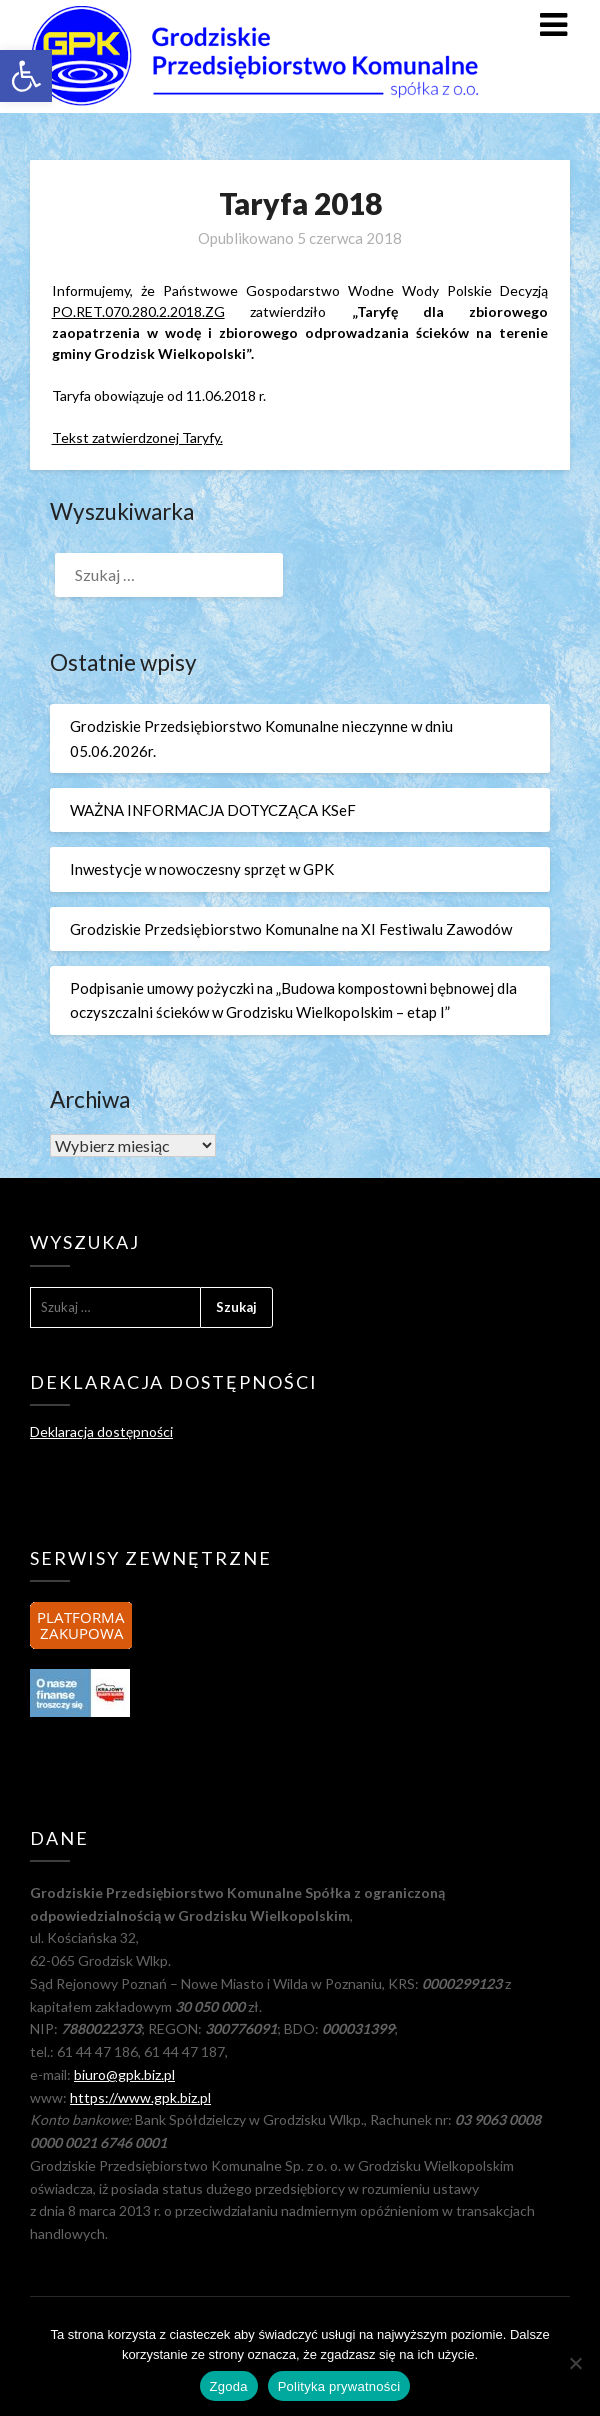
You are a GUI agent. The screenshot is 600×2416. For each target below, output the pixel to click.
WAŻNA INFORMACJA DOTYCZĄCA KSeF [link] (213, 810)
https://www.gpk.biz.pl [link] (140, 2097)
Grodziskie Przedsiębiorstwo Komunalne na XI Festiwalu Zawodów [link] (291, 929)
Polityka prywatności (339, 2386)
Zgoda (229, 2386)
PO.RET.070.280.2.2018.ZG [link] (138, 311)
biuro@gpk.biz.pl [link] (124, 2074)
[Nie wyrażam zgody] (575, 2363)
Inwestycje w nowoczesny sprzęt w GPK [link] (202, 869)
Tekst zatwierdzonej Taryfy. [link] (137, 437)
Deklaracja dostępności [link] (101, 1431)
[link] (26, 76)
